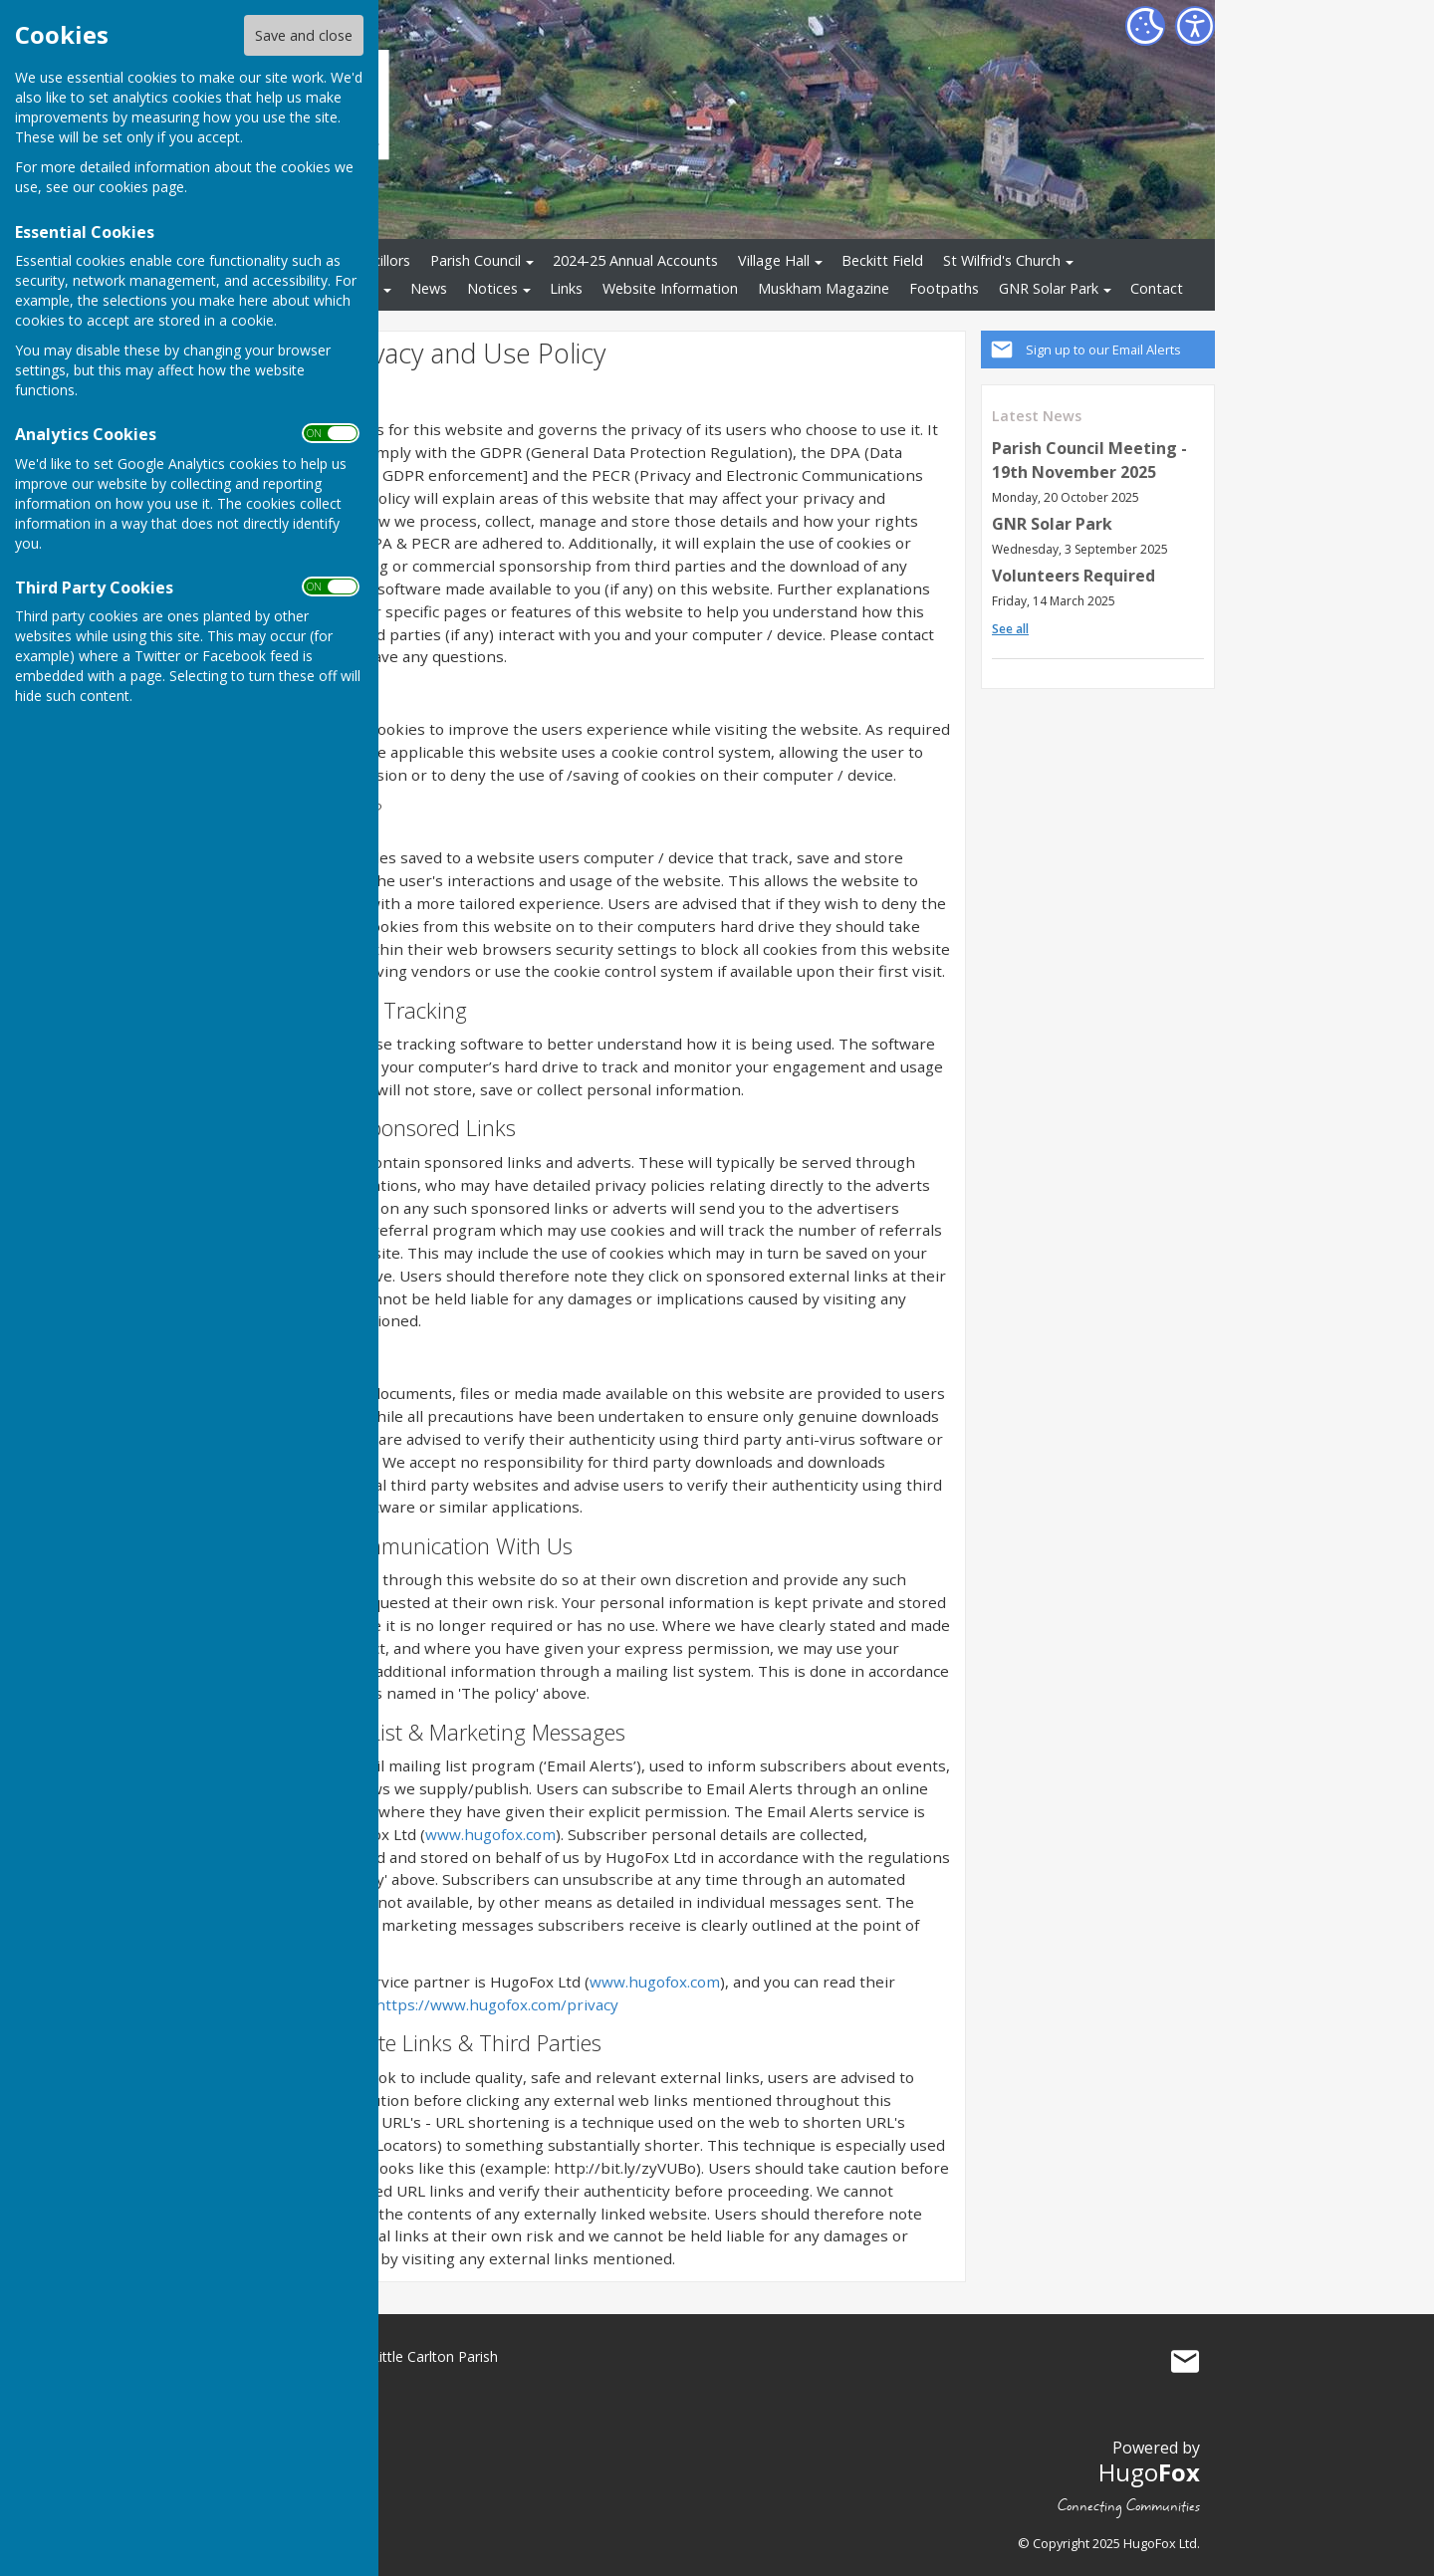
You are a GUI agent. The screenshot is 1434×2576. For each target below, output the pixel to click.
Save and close (304, 35)
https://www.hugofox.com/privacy (496, 2004)
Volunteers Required (1073, 575)
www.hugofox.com (490, 1834)
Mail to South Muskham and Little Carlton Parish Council (1185, 2361)
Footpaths (944, 288)
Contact (1156, 288)
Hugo (1149, 2472)
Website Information (670, 288)
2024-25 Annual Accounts (635, 260)
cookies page (141, 186)
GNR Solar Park (1048, 288)
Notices (492, 288)
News (428, 288)
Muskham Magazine (823, 288)
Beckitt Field (882, 260)
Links (566, 288)
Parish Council (475, 260)
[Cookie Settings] (1145, 26)
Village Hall (774, 260)
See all (1010, 628)
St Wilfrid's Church (1002, 260)
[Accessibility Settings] (1195, 26)
